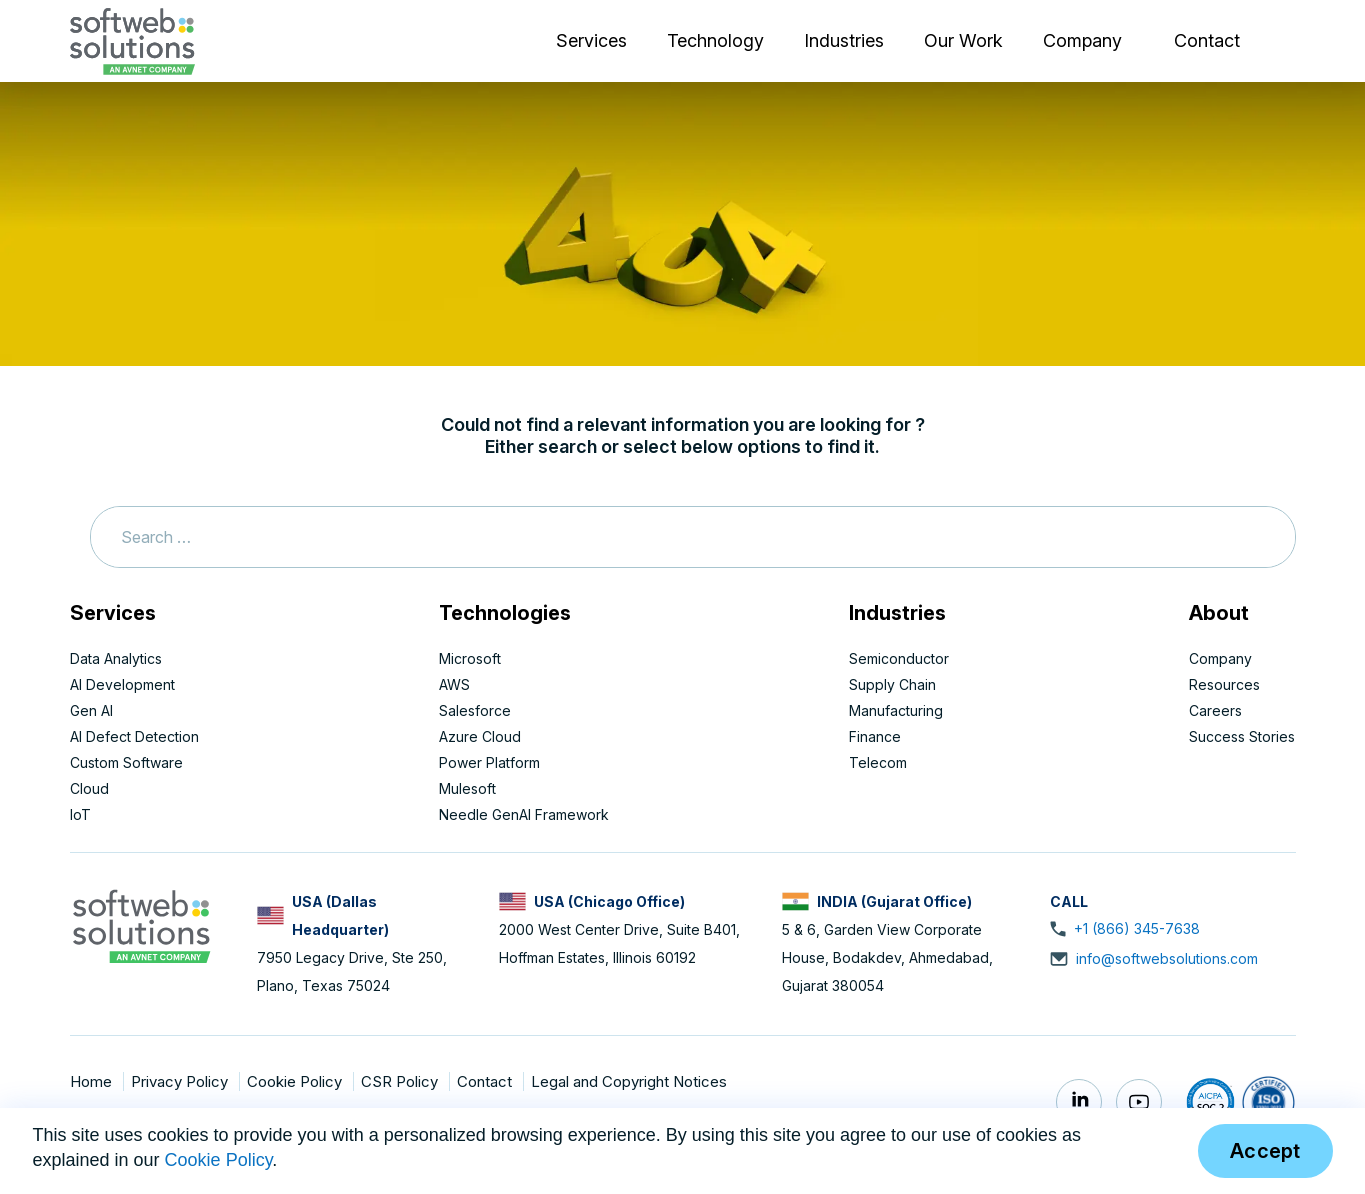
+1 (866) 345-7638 (1137, 928)
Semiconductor (899, 658)
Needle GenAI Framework (524, 814)
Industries (844, 40)
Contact (1207, 40)
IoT (80, 814)
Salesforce (475, 710)
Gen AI (91, 710)
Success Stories (1242, 736)
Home (93, 1081)
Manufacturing (896, 710)
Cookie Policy (296, 1081)
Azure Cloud (480, 736)
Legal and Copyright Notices (629, 1081)
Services (591, 40)
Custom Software (126, 762)
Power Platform (489, 762)
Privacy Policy (181, 1081)
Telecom (878, 762)
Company (1082, 40)
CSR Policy (401, 1081)
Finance (875, 736)
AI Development (122, 684)
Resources (1224, 684)
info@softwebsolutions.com (1167, 958)
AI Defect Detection (134, 736)
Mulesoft (467, 788)
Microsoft (470, 658)
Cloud (89, 788)
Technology (715, 40)
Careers (1215, 710)
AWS (454, 684)
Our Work (963, 40)
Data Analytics (116, 658)
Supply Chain (892, 684)
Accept (1265, 1151)
